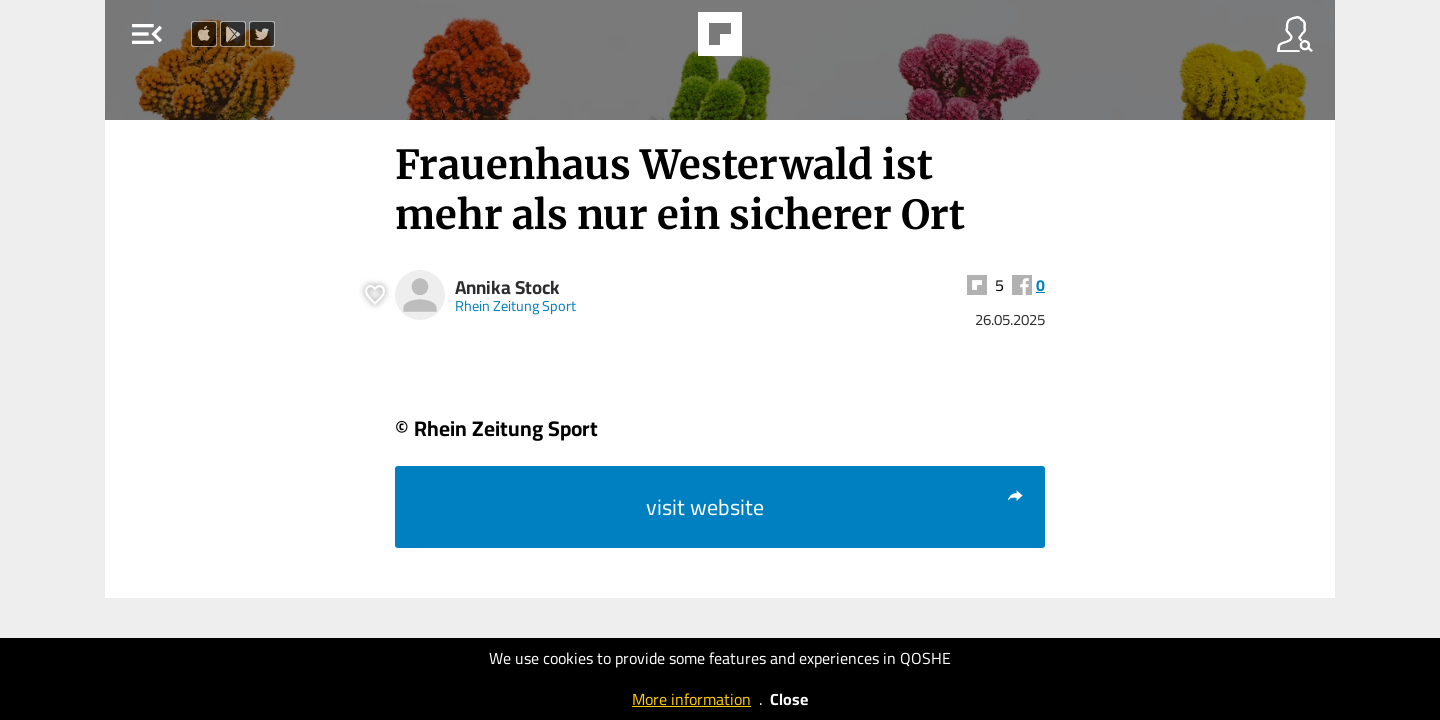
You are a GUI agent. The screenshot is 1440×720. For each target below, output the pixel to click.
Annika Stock (507, 287)
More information (691, 699)
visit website (835, 507)
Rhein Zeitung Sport (515, 305)
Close (789, 699)
